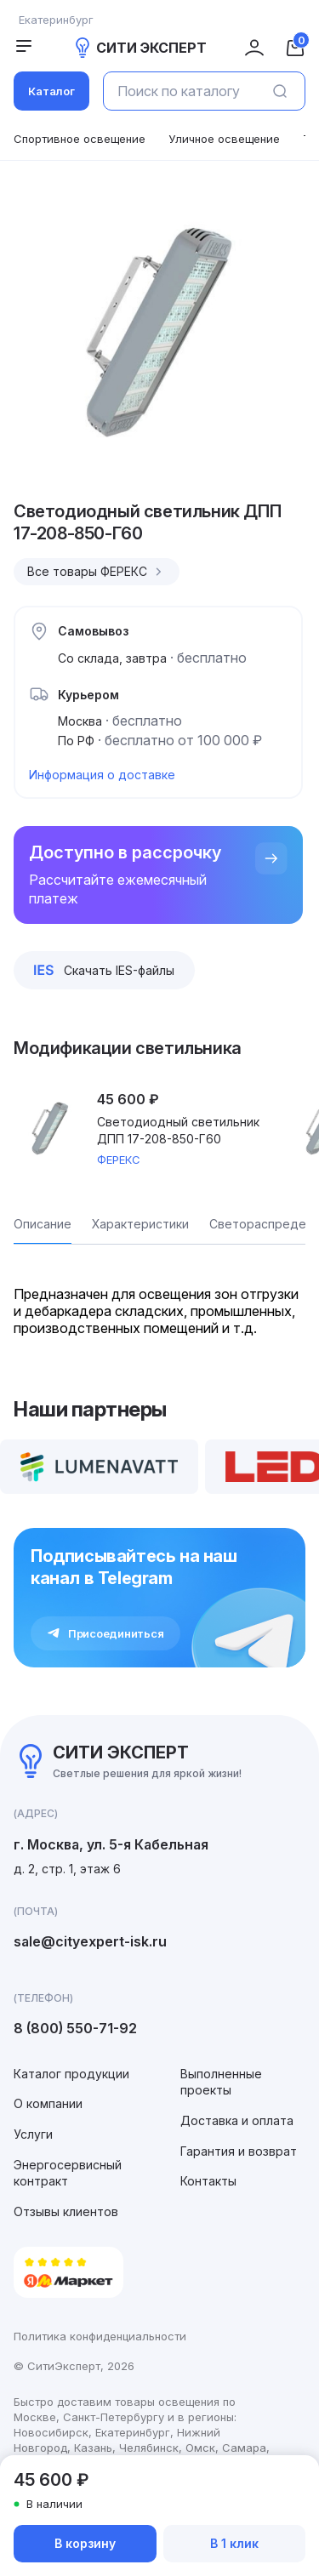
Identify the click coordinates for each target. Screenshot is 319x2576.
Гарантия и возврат (238, 2151)
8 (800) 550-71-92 (75, 2028)
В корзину (85, 2543)
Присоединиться (105, 1633)
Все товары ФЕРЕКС (96, 571)
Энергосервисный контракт (68, 2173)
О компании (48, 2103)
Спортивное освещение (79, 138)
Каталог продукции (71, 2073)
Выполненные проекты (221, 2082)
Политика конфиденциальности (100, 2336)
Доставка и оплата (236, 2120)
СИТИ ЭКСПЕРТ (139, 47)
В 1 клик (234, 2543)
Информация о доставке (102, 774)
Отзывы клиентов (66, 2211)
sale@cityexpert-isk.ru (90, 1941)
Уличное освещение (224, 138)
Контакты (208, 2181)
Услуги (33, 2134)
